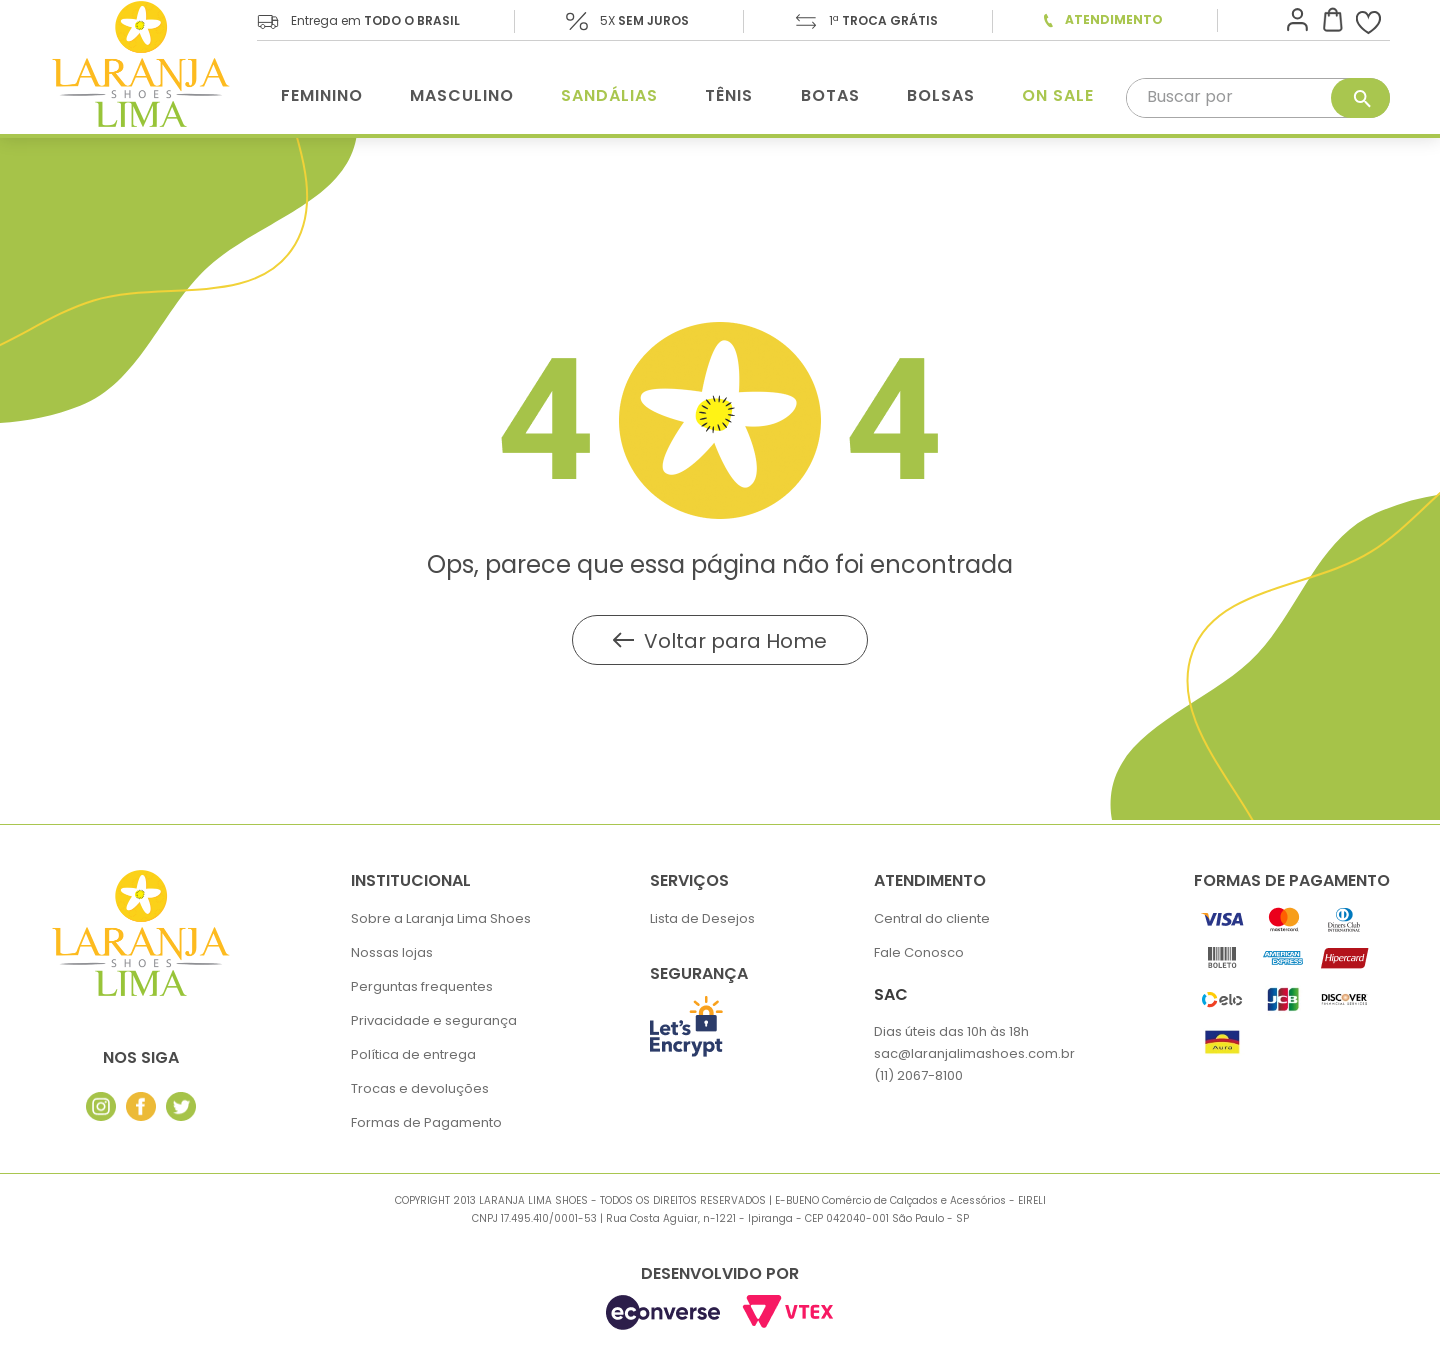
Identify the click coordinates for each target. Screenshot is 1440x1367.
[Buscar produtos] (1360, 98)
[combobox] (1258, 98)
